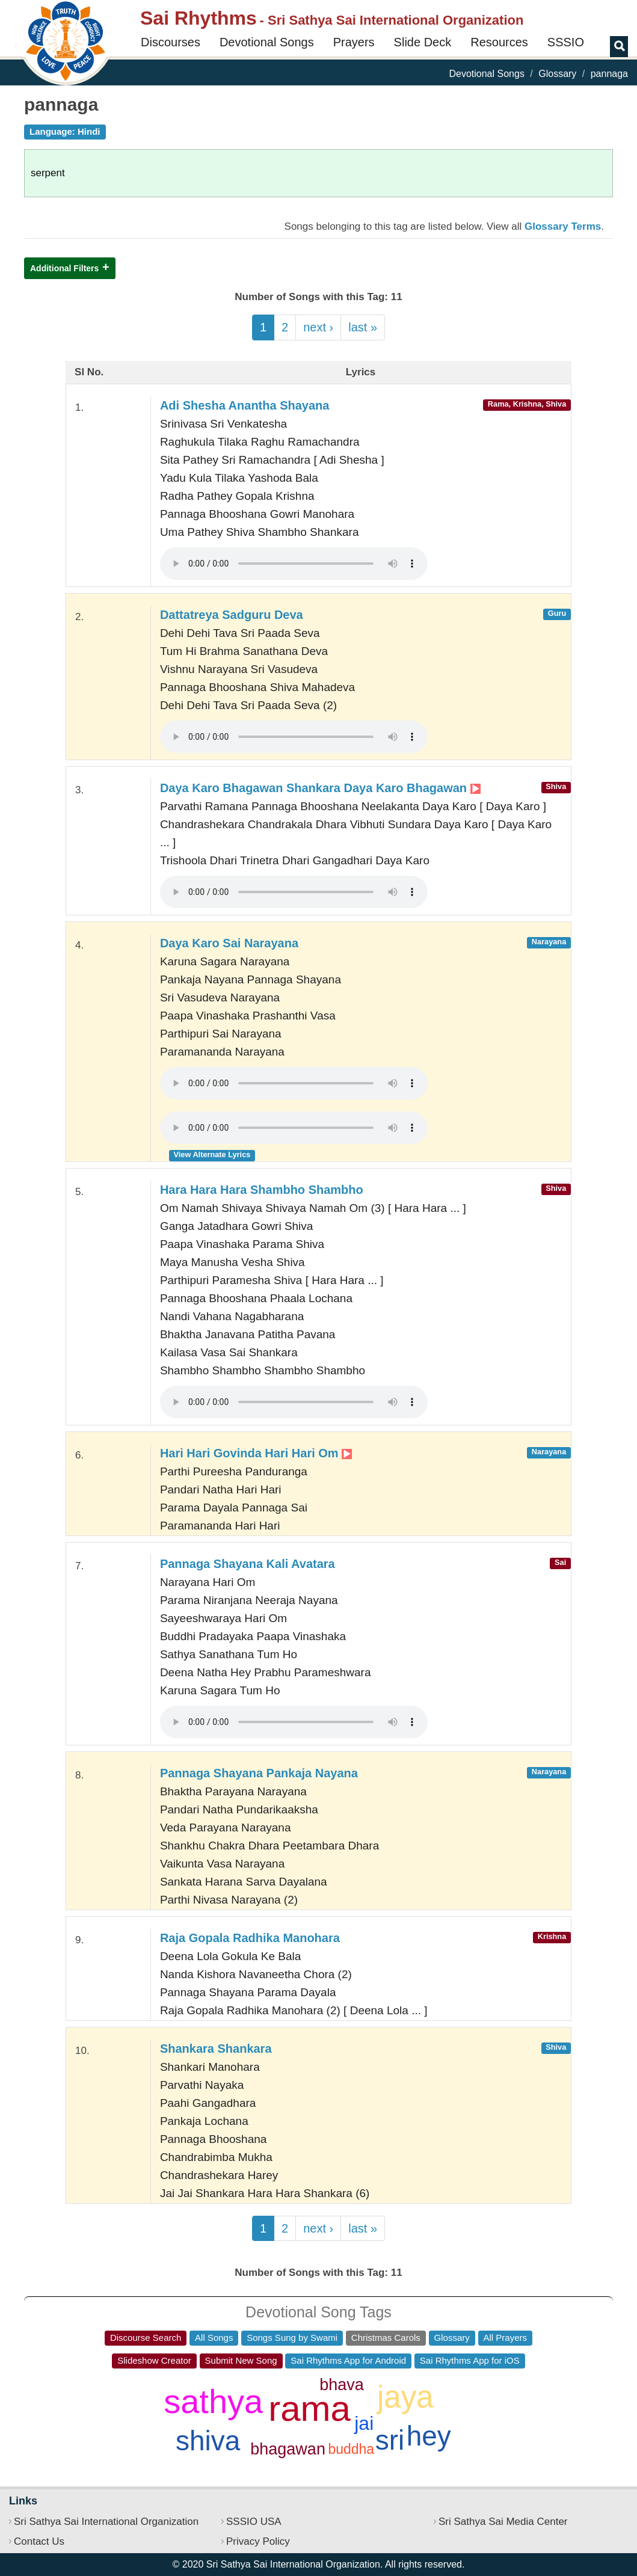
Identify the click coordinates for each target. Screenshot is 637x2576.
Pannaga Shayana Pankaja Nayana (259, 1773)
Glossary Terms (563, 226)
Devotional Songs (267, 42)
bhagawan (287, 2449)
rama (309, 2408)
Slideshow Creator (154, 2360)
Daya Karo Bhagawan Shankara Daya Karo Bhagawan (320, 788)
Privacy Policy (258, 2541)
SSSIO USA (254, 2521)
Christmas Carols (385, 2337)
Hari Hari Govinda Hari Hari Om (256, 1453)
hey (429, 2436)
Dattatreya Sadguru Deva (231, 614)
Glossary (557, 74)
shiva (208, 2440)
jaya (405, 2397)
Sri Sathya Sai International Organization (106, 2521)
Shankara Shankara (216, 2048)
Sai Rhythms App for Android (348, 2360)
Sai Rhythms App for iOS (470, 2360)
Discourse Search (145, 2337)
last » (362, 327)
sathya (213, 2401)
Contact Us (39, 2541)
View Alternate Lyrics (212, 1154)
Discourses (170, 42)
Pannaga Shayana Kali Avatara (247, 1563)
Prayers (354, 42)
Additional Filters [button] (64, 268)
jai (364, 2423)
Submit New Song (241, 2360)
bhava (341, 2385)
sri (390, 2440)
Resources (499, 42)
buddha (351, 2449)
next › (318, 327)
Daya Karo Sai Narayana (229, 943)
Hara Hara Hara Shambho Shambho (261, 1189)
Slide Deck (423, 42)
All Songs (214, 2337)
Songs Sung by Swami (292, 2337)
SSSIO (565, 42)
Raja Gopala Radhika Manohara (250, 1937)
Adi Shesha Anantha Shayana (245, 405)
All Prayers (506, 2337)
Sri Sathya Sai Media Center (503, 2521)
